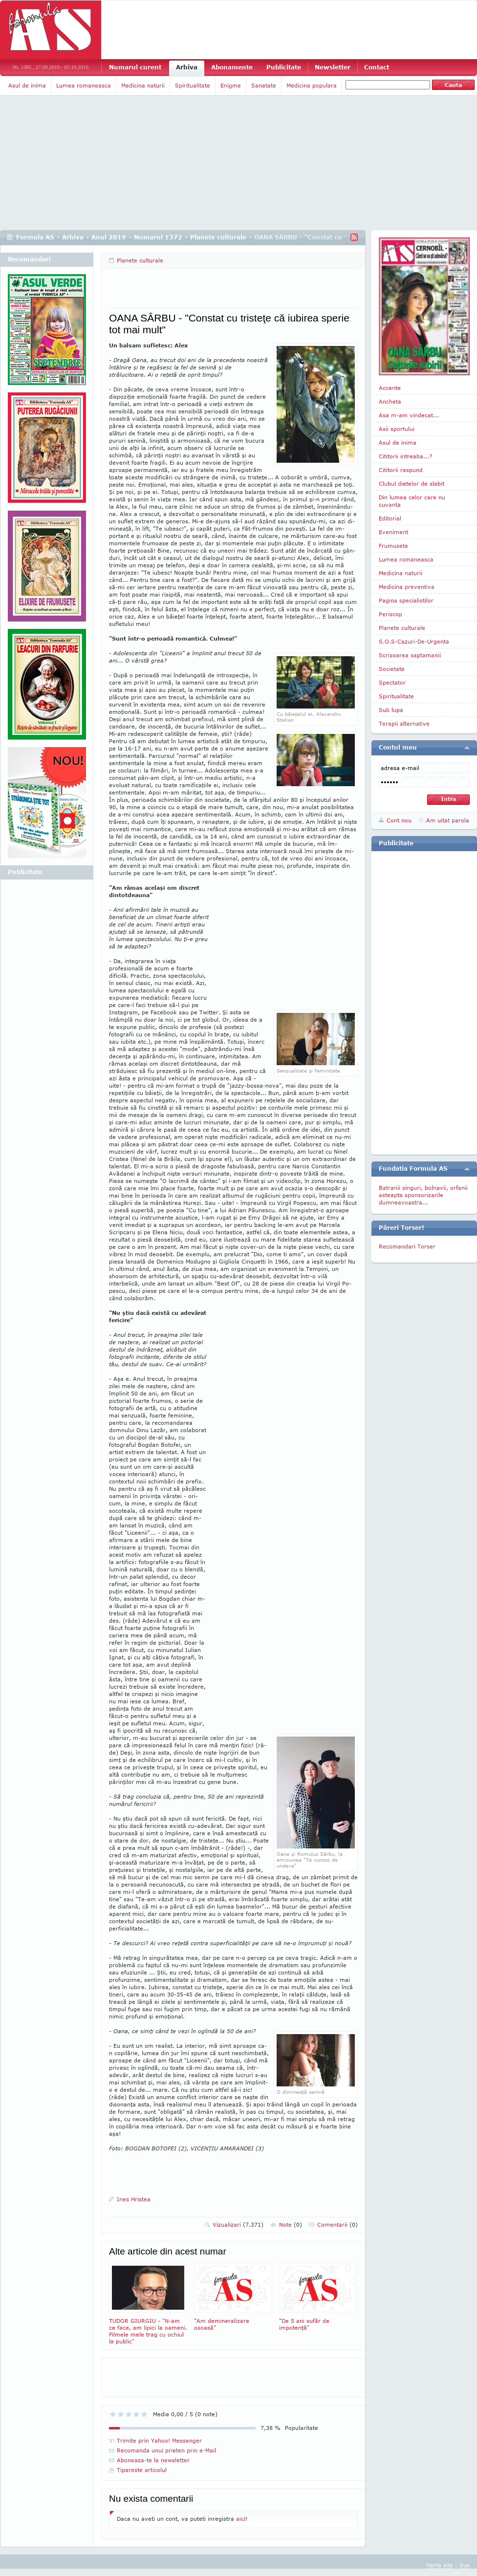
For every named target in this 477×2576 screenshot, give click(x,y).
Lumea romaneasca (83, 85)
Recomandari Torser (407, 1246)
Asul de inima (27, 85)
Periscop (390, 614)
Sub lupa (391, 710)
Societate (392, 668)
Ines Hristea (134, 2199)
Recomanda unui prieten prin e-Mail (166, 2450)
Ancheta (390, 401)
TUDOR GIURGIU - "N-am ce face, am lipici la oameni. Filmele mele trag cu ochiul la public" (148, 2303)
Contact (376, 67)
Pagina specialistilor (406, 600)
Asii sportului (396, 429)
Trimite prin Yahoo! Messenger (159, 2440)
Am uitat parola (447, 820)
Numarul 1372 (158, 237)
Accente (390, 388)
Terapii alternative (404, 723)
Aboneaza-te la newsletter (153, 2460)
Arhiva (186, 67)
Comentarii (337, 2224)
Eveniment (393, 532)
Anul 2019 (108, 237)
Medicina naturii (143, 85)
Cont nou (399, 820)
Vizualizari (238, 2224)
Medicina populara (311, 85)
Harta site (439, 2565)
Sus (464, 2565)
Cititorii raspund (401, 470)
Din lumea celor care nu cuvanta (412, 501)
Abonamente (232, 67)
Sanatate (263, 85)
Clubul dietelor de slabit (411, 483)
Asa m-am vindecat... (409, 415)
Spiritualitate (192, 85)
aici (240, 2518)
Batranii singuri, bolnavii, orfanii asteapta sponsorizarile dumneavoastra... (423, 1194)
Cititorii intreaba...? (405, 456)
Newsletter (332, 67)
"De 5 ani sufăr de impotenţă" (318, 2297)
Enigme (230, 85)
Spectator (392, 682)
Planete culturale (218, 237)
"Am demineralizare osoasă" (233, 2297)
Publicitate (283, 67)
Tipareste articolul (142, 2470)
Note (290, 2224)
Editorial (390, 518)
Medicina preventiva (406, 586)
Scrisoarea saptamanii (410, 655)
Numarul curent (135, 67)
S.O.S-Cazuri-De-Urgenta (414, 641)
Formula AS (35, 237)
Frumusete (393, 545)
